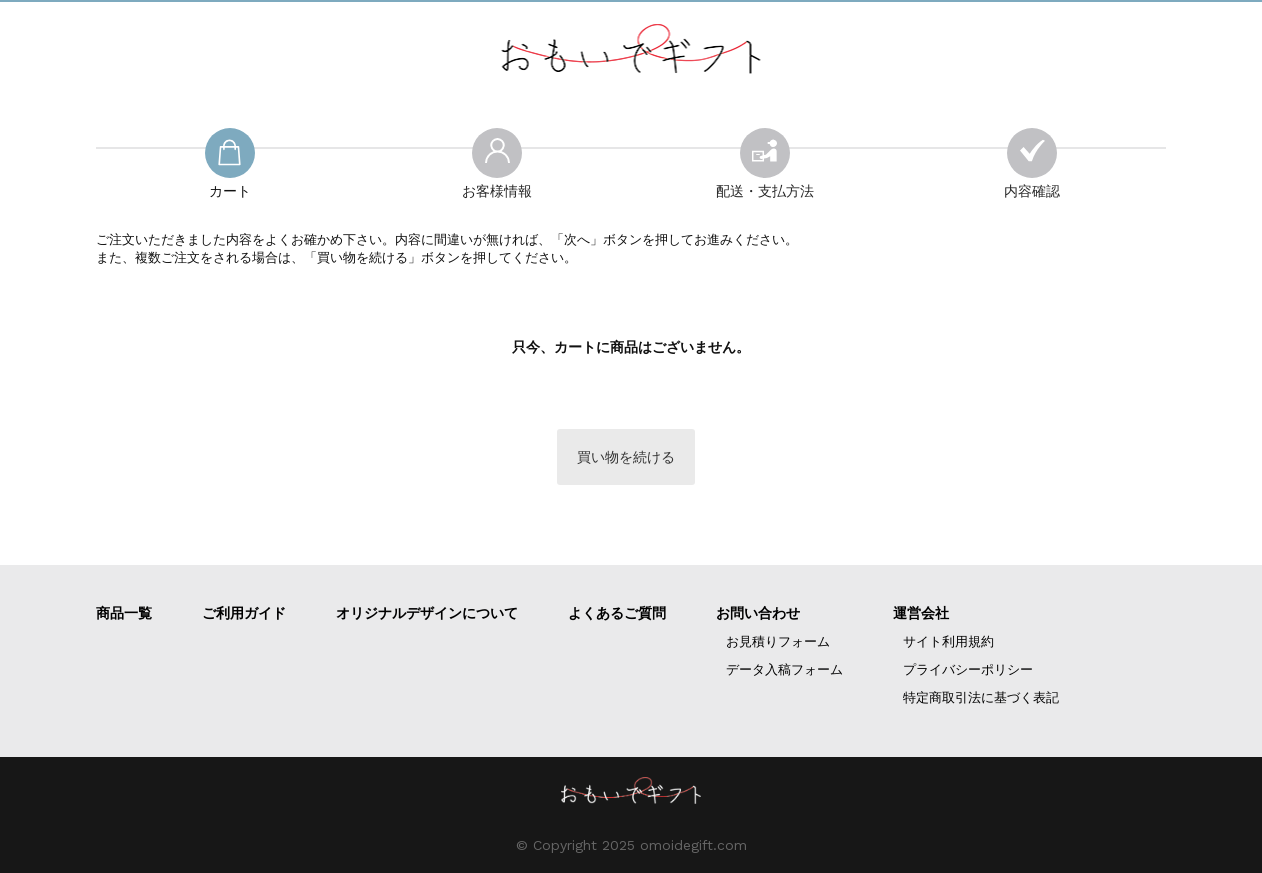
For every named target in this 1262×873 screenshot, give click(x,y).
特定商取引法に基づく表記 (981, 697)
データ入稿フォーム (784, 669)
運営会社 (921, 613)
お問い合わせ (758, 613)
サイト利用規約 (948, 641)
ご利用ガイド (244, 613)
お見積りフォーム (778, 641)
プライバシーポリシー (968, 669)
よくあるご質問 (617, 613)
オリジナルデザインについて (427, 613)
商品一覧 (124, 613)
